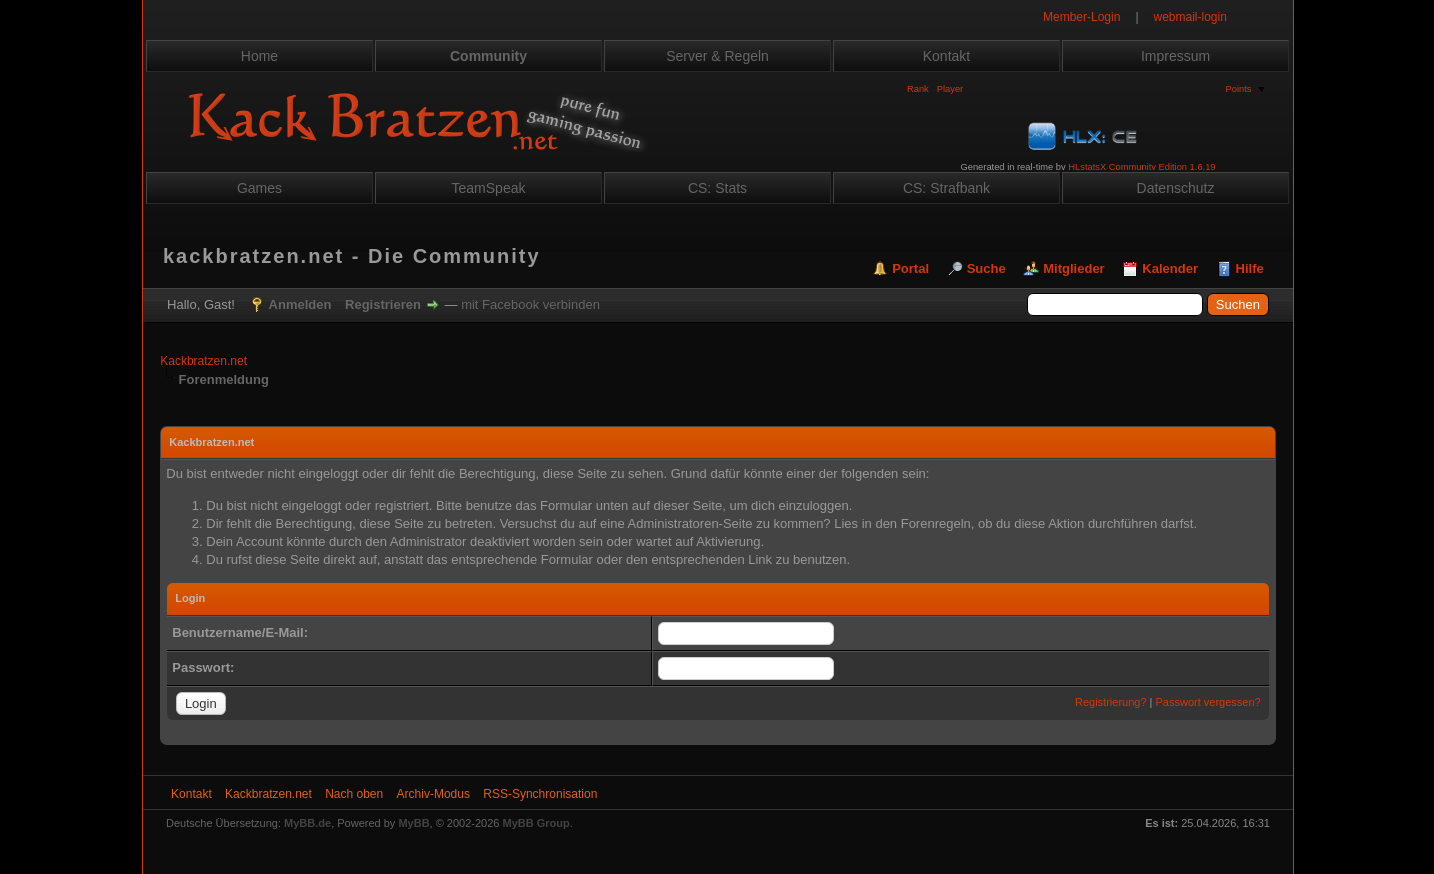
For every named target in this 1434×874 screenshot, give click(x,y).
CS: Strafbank (946, 188)
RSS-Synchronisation (540, 794)
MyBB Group (536, 823)
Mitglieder (1073, 268)
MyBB (413, 823)
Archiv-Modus (433, 794)
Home (259, 56)
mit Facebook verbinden (530, 304)
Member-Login (1081, 17)
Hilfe (1250, 268)
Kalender (1170, 268)
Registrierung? (1111, 702)
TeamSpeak (489, 188)
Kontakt (946, 56)
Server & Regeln (717, 56)
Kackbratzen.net (203, 361)
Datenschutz (1176, 188)
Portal (910, 268)
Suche (986, 268)
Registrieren (383, 304)
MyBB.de (307, 823)
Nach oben (354, 794)
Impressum (1175, 56)
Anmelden (300, 304)
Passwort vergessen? (1208, 702)
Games (259, 188)
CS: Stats (717, 188)
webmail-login (1190, 17)
